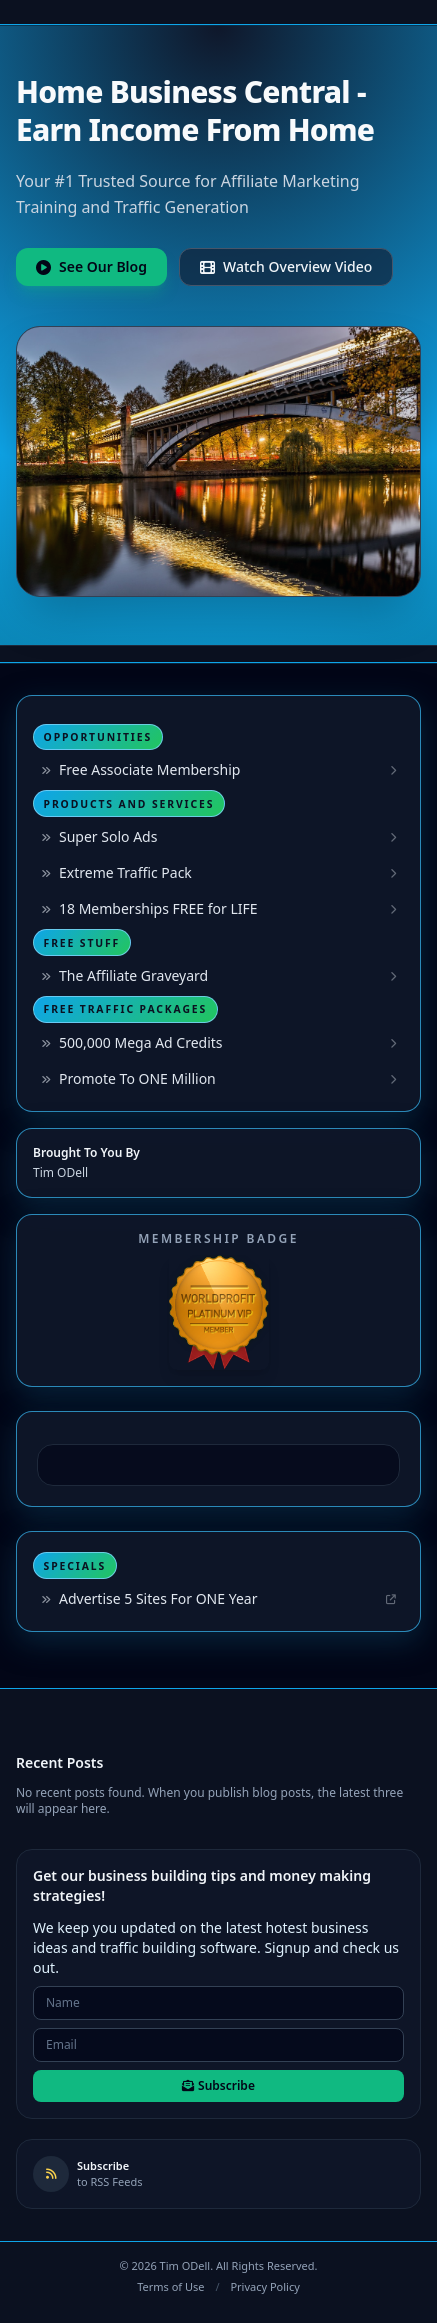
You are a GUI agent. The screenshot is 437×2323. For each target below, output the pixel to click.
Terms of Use (170, 2286)
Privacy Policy (264, 2286)
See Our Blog (91, 266)
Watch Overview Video (286, 266)
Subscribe (218, 2085)
